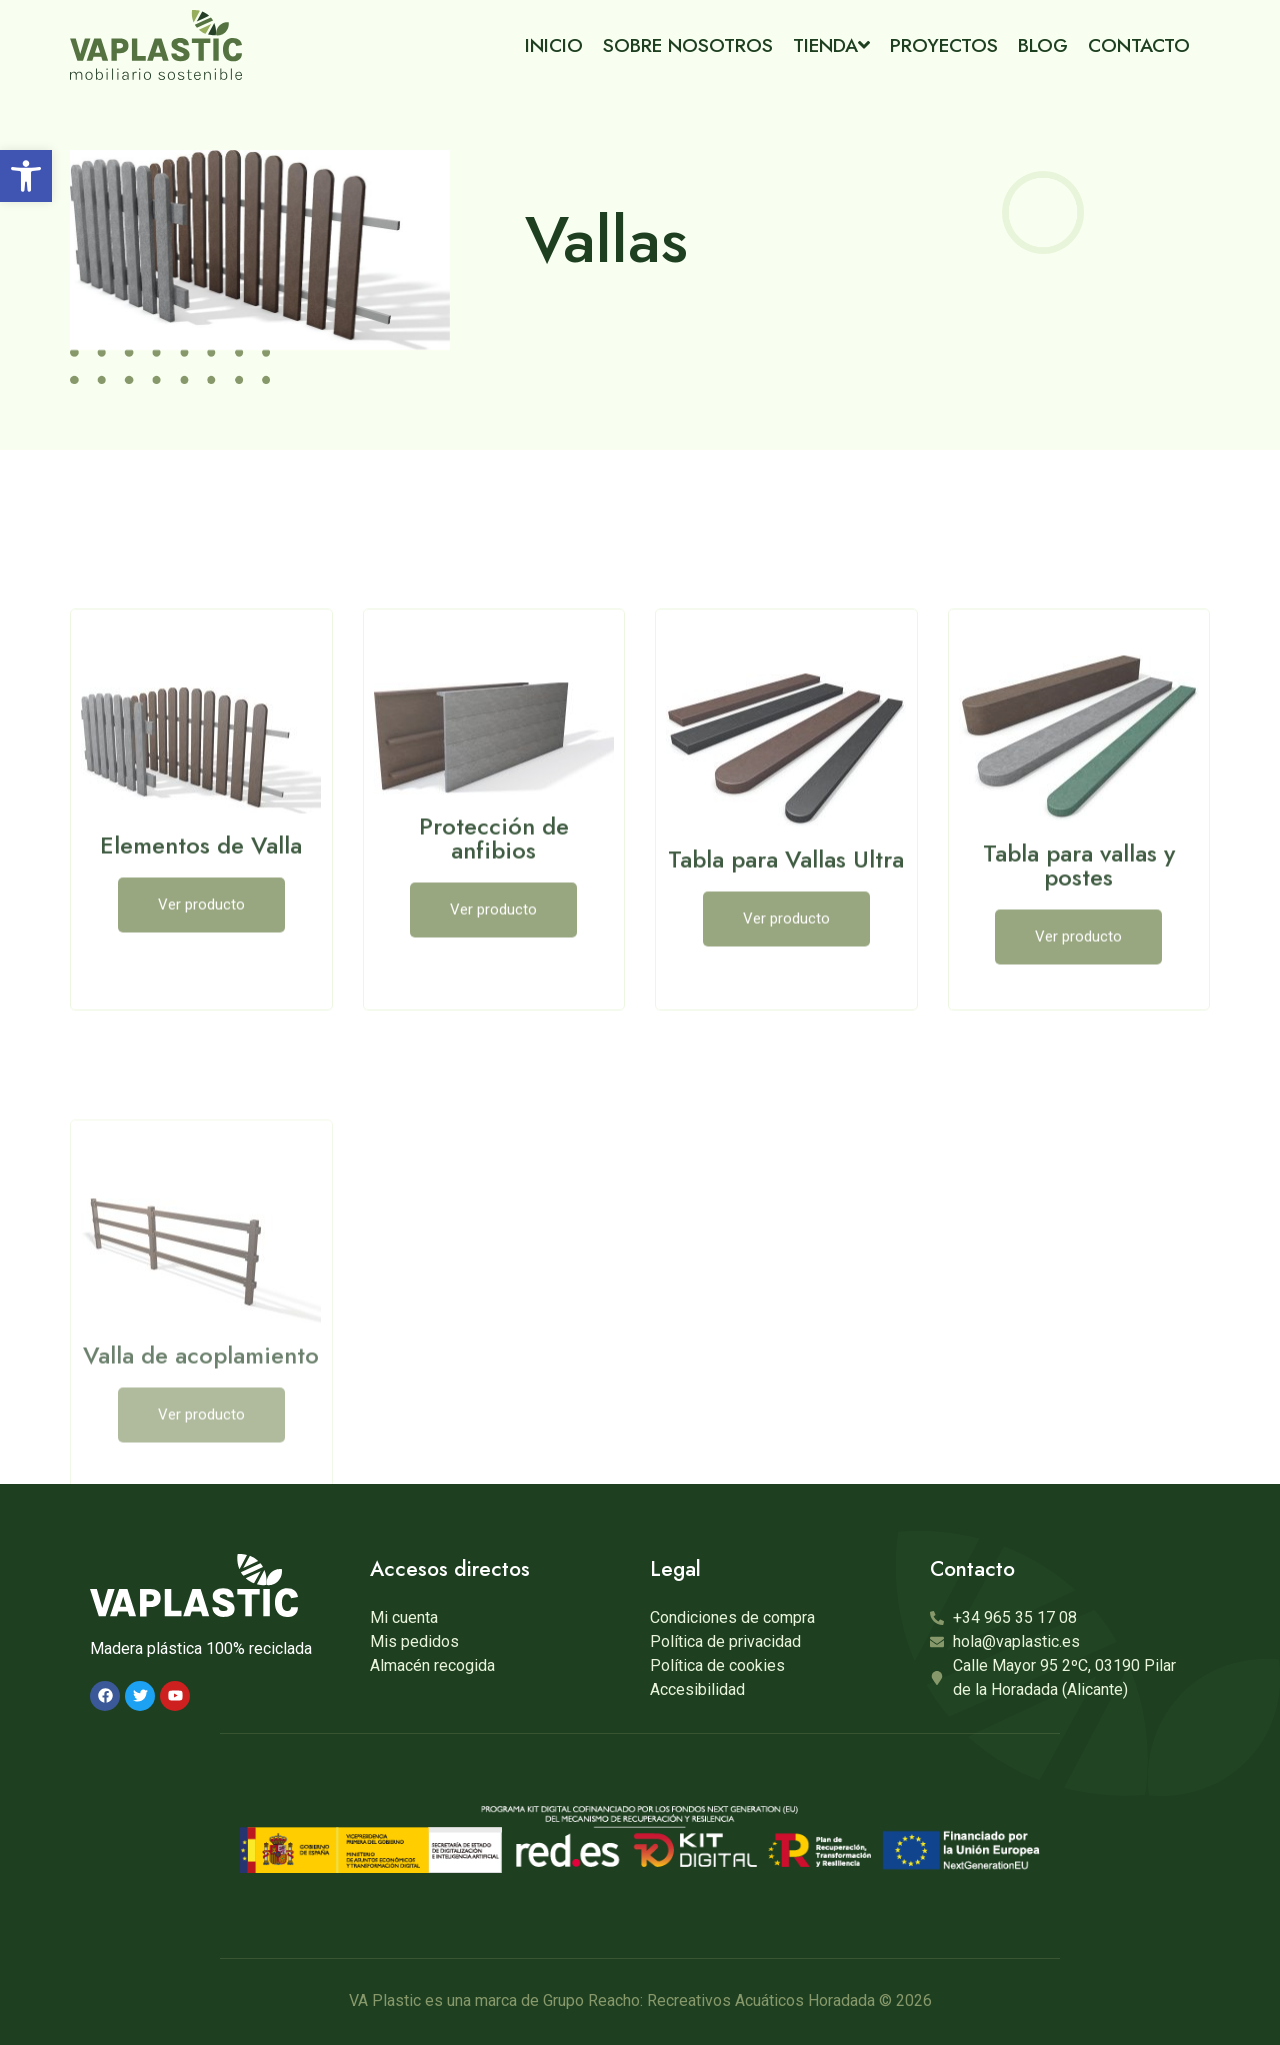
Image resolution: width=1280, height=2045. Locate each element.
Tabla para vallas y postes (1079, 976)
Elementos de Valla (201, 956)
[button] (26, 176)
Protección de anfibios (494, 949)
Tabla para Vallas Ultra (786, 970)
